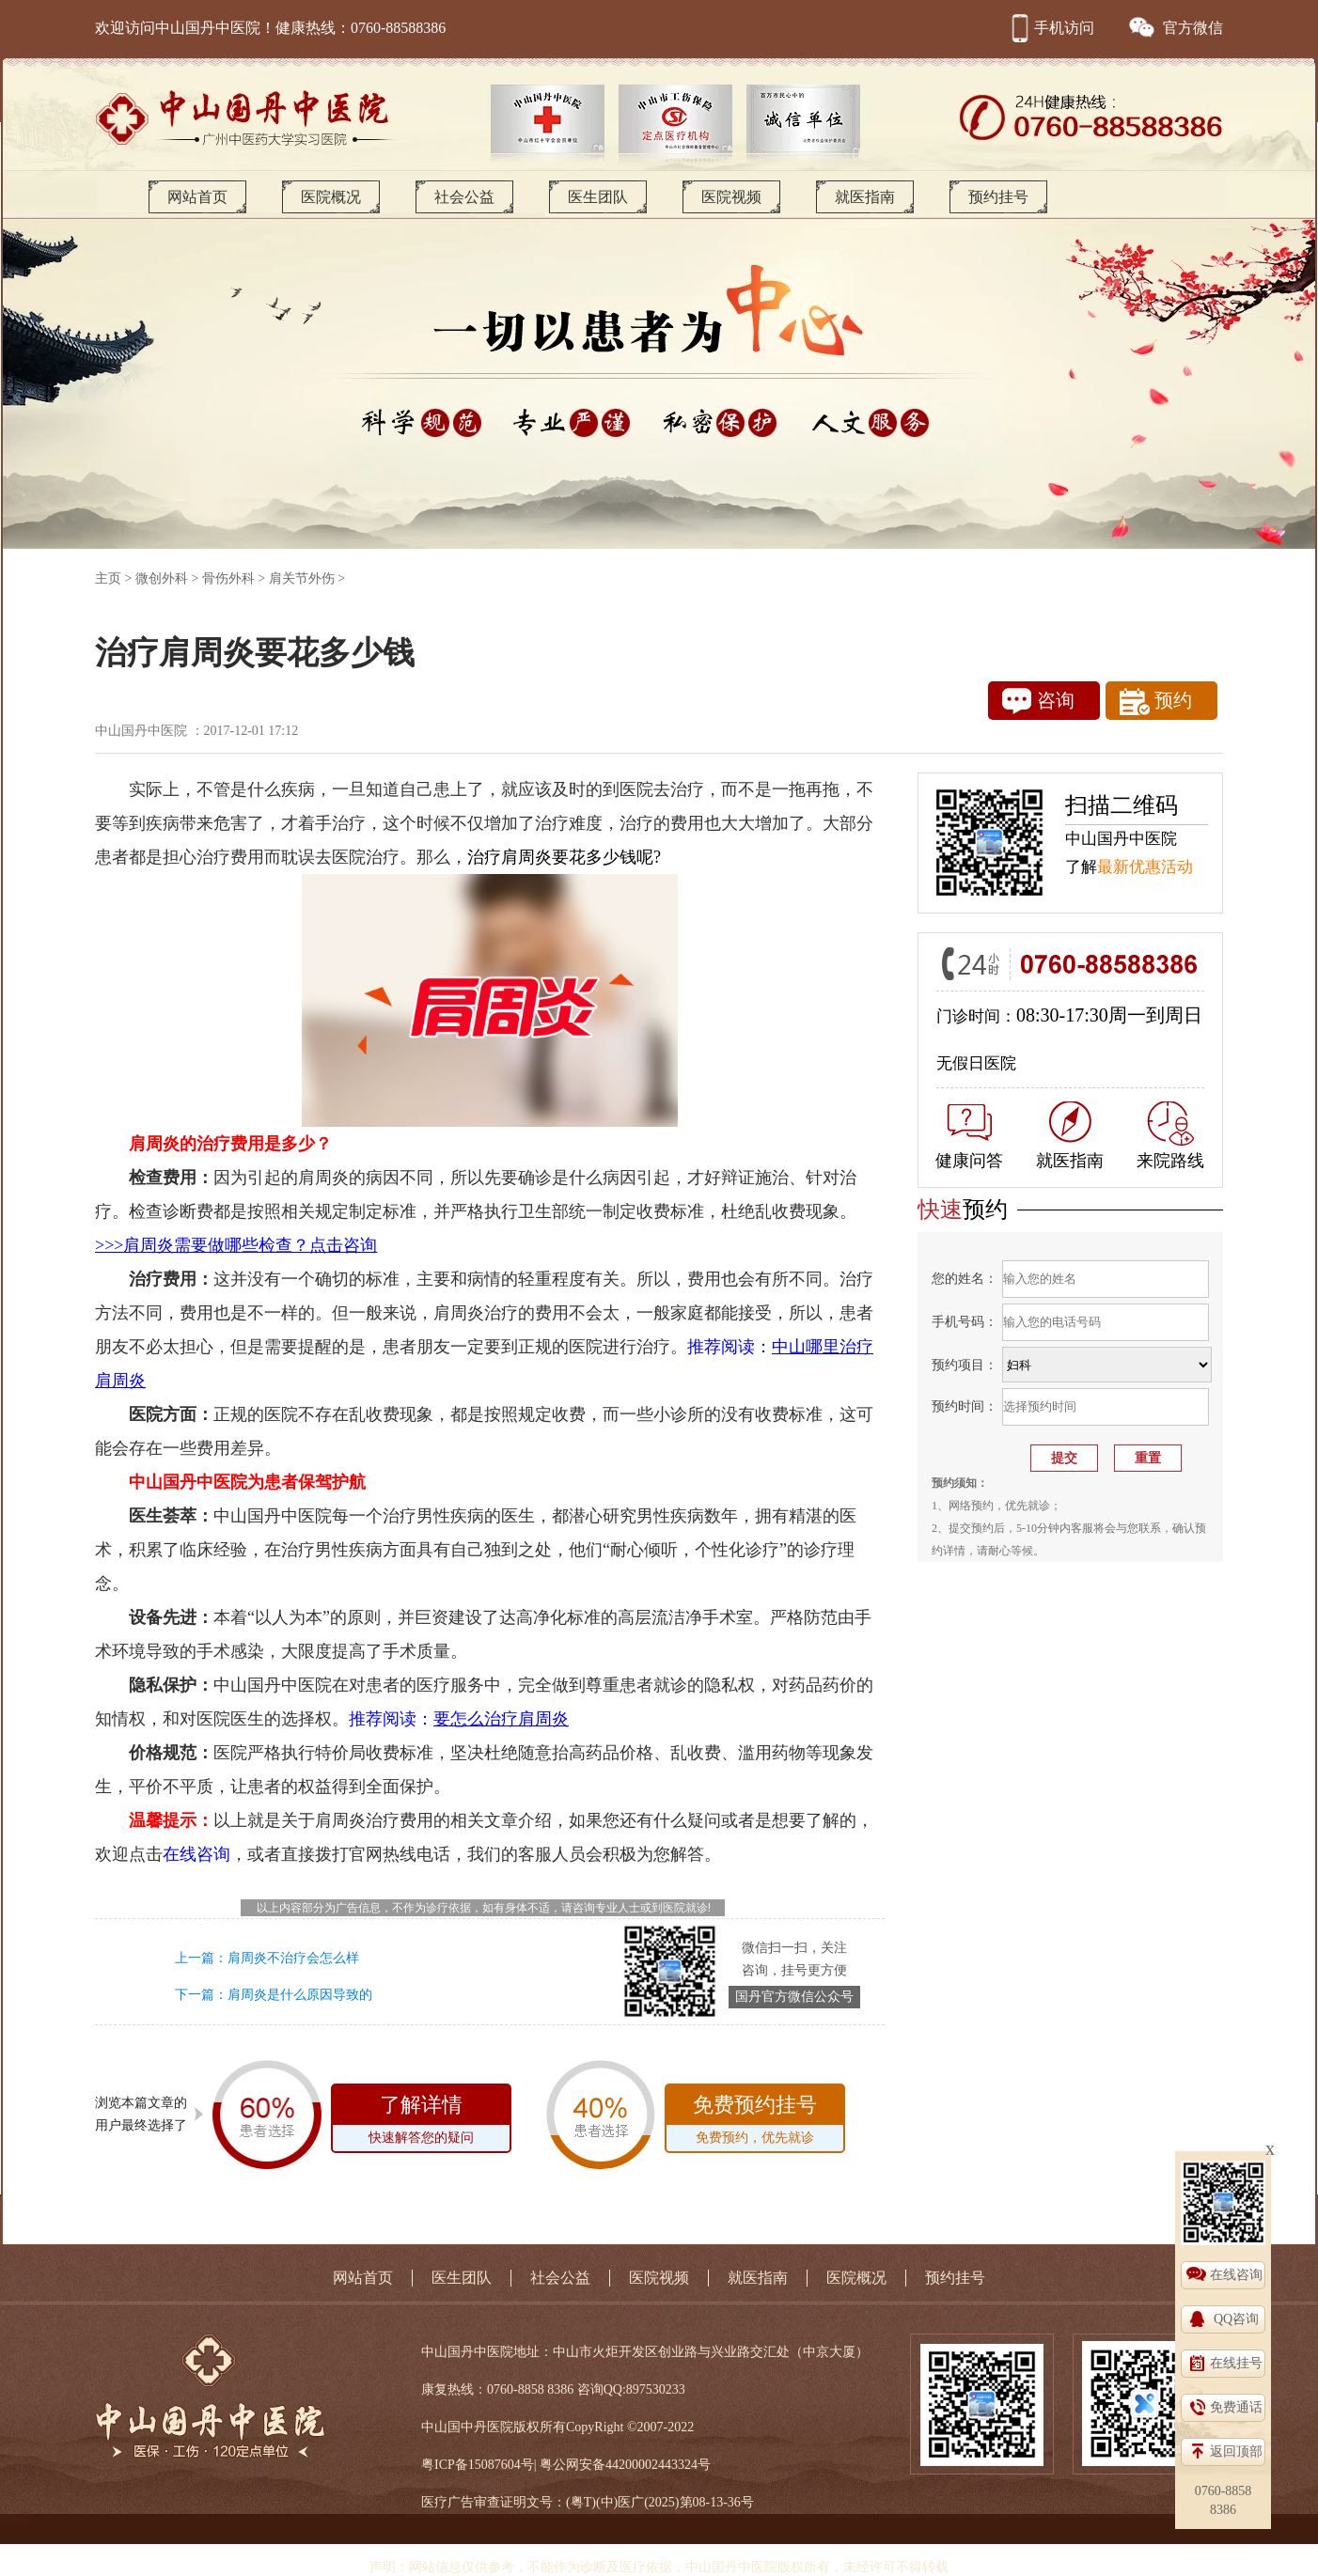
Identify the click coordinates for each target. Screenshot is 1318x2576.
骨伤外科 (228, 578)
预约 (1156, 701)
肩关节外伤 (302, 578)
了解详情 (421, 2122)
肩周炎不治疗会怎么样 (293, 1958)
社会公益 (464, 197)
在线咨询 (1236, 2275)
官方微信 (1175, 28)
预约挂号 (998, 197)
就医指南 (865, 197)
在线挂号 (1236, 2363)
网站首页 (197, 197)
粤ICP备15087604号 (477, 2465)
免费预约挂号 (755, 2122)
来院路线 (1170, 1135)
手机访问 (1050, 28)
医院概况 (331, 197)
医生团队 (598, 197)
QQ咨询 (1236, 2319)
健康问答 (969, 1137)
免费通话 (1236, 2407)
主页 (108, 578)
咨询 (1038, 701)
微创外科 (161, 578)
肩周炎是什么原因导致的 (300, 1995)
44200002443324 (651, 2465)
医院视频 (731, 197)
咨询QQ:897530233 (631, 2389)
